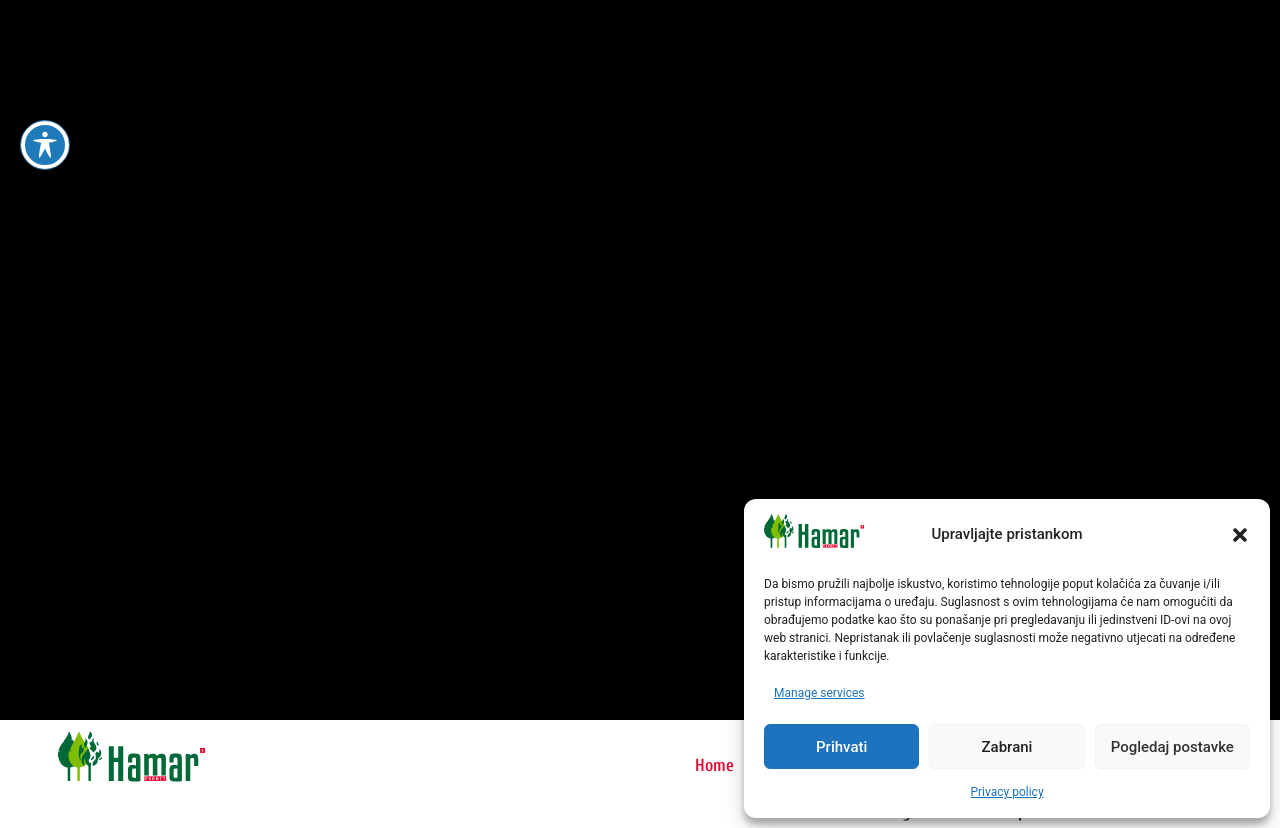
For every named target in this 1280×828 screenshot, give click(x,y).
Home (714, 765)
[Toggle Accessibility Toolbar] (45, 145)
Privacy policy (1006, 792)
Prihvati (841, 747)
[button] (1240, 535)
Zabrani (1007, 747)
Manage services (819, 693)
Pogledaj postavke (1172, 747)
